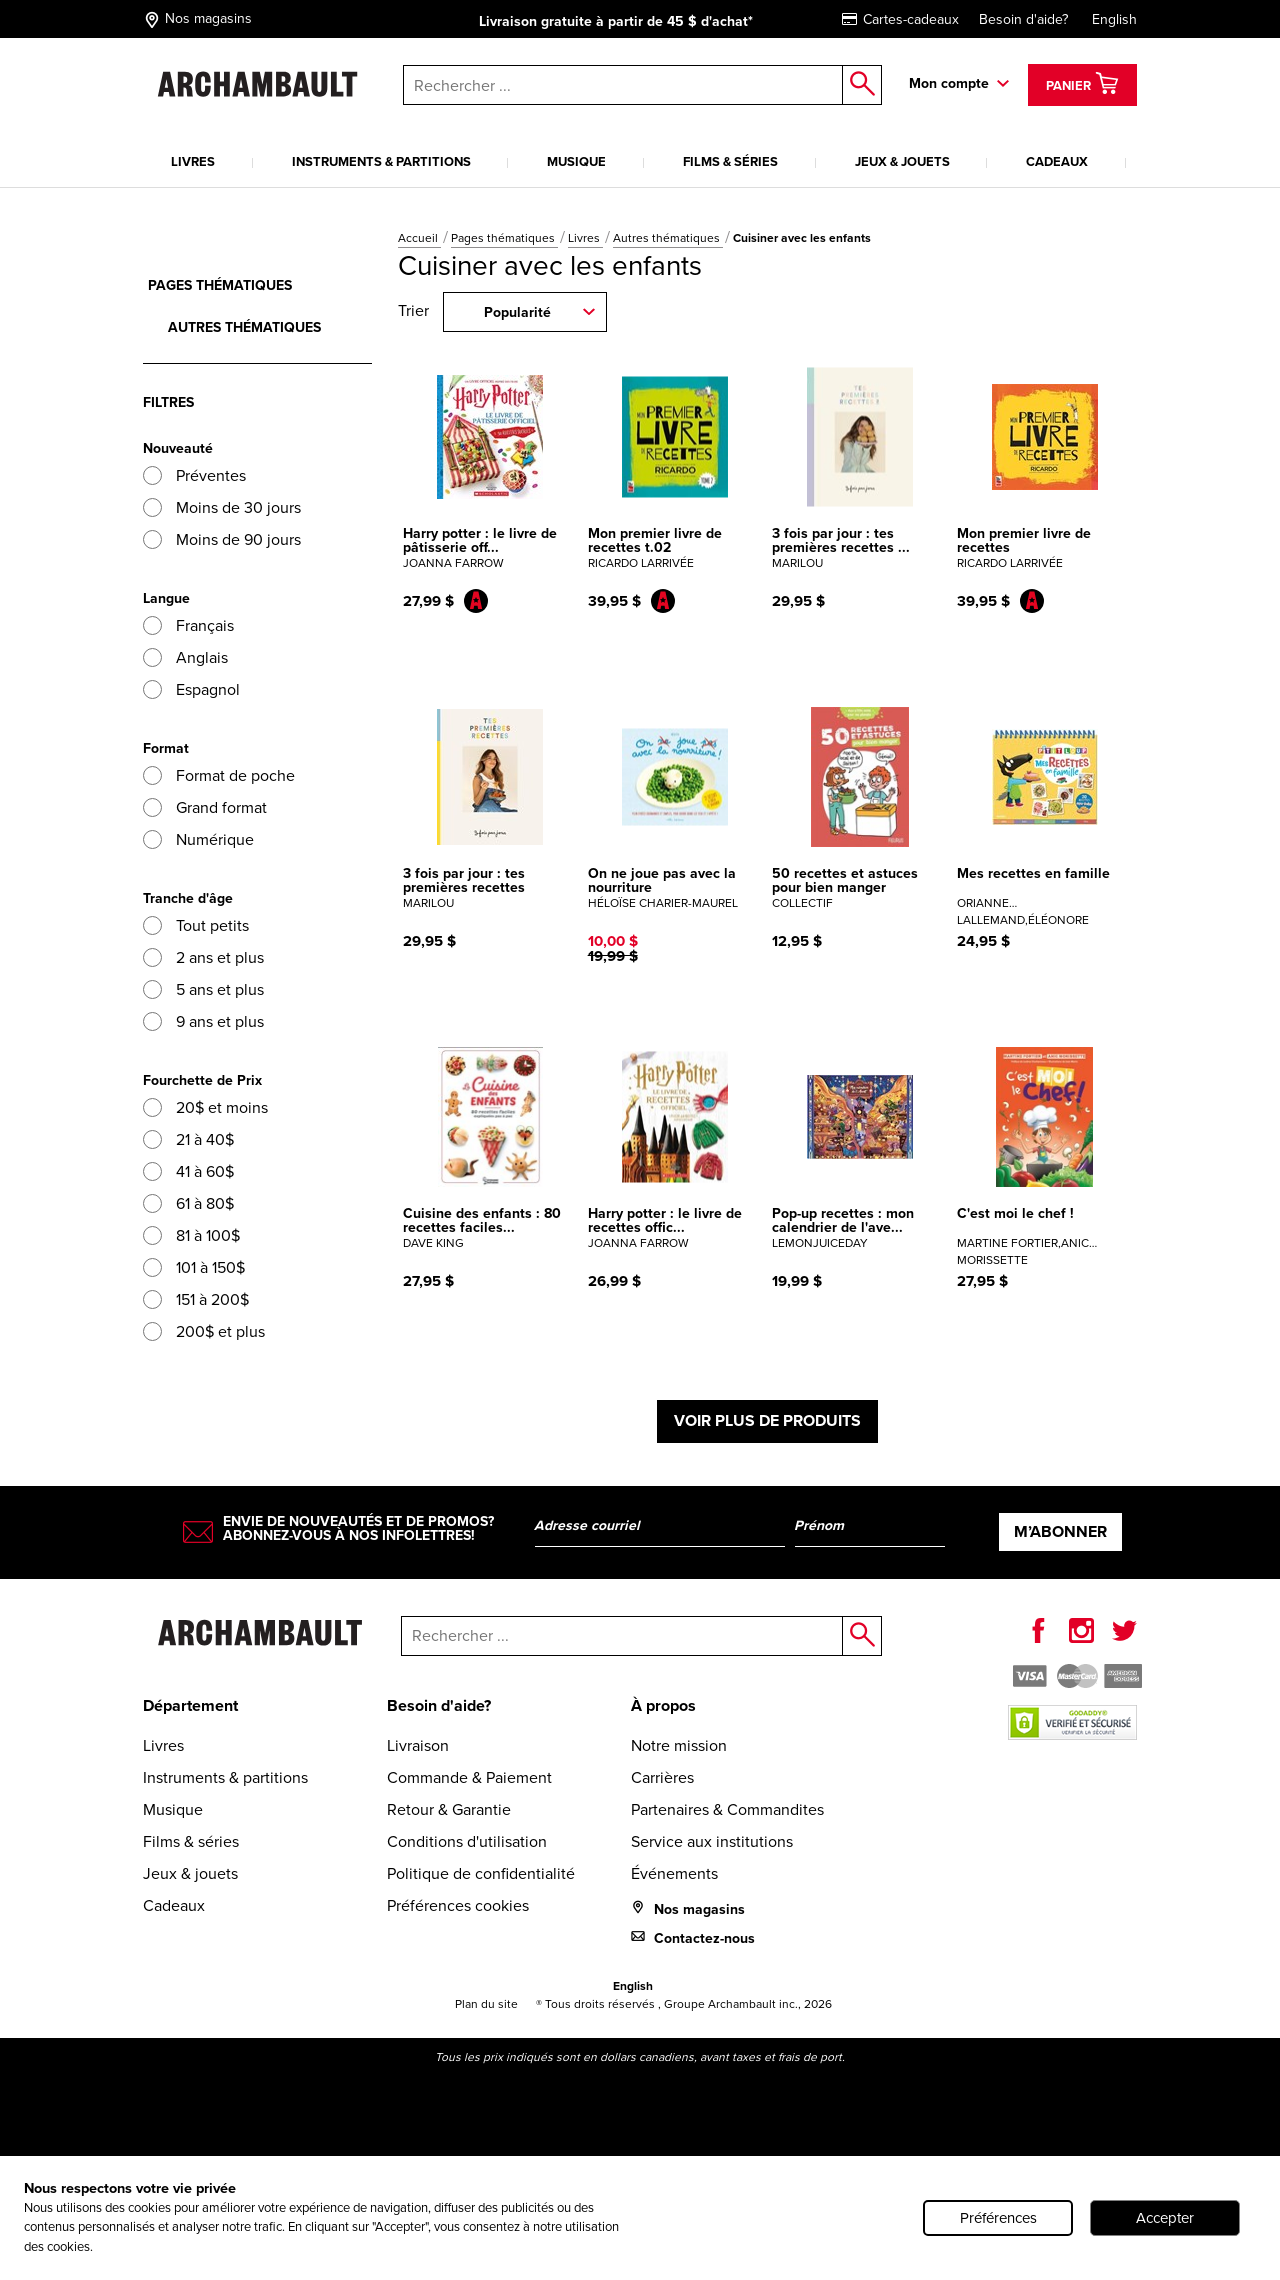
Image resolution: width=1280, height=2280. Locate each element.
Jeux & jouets (902, 161)
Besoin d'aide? (1023, 19)
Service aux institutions (712, 1841)
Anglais (185, 657)
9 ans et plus (203, 1021)
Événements (674, 1873)
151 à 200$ (196, 1299)
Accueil (419, 238)
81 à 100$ (191, 1235)
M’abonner (1060, 1531)
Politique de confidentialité (481, 1873)
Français (188, 625)
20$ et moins (205, 1107)
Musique (576, 161)
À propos (663, 1705)
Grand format (205, 807)
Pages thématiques (504, 238)
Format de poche (219, 775)
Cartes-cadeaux (900, 19)
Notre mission (679, 1745)
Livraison (418, 1745)
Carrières (662, 1777)
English (1114, 19)
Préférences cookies (458, 1905)
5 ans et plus (203, 989)
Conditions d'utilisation (467, 1841)
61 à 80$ (188, 1203)
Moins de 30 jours (222, 507)
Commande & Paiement (469, 1777)
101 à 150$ (194, 1267)
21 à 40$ (188, 1139)
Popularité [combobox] (517, 312)
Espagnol (191, 689)
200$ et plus (204, 1331)
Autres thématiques (668, 238)
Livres (193, 161)
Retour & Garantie (449, 1809)
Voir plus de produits (767, 1420)
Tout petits (196, 925)
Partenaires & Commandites (727, 1809)
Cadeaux (1057, 161)
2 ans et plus (203, 957)
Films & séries (730, 161)
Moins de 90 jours (222, 539)
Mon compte (949, 83)
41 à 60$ (188, 1171)
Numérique (198, 839)
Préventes (194, 475)
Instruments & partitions (381, 161)
